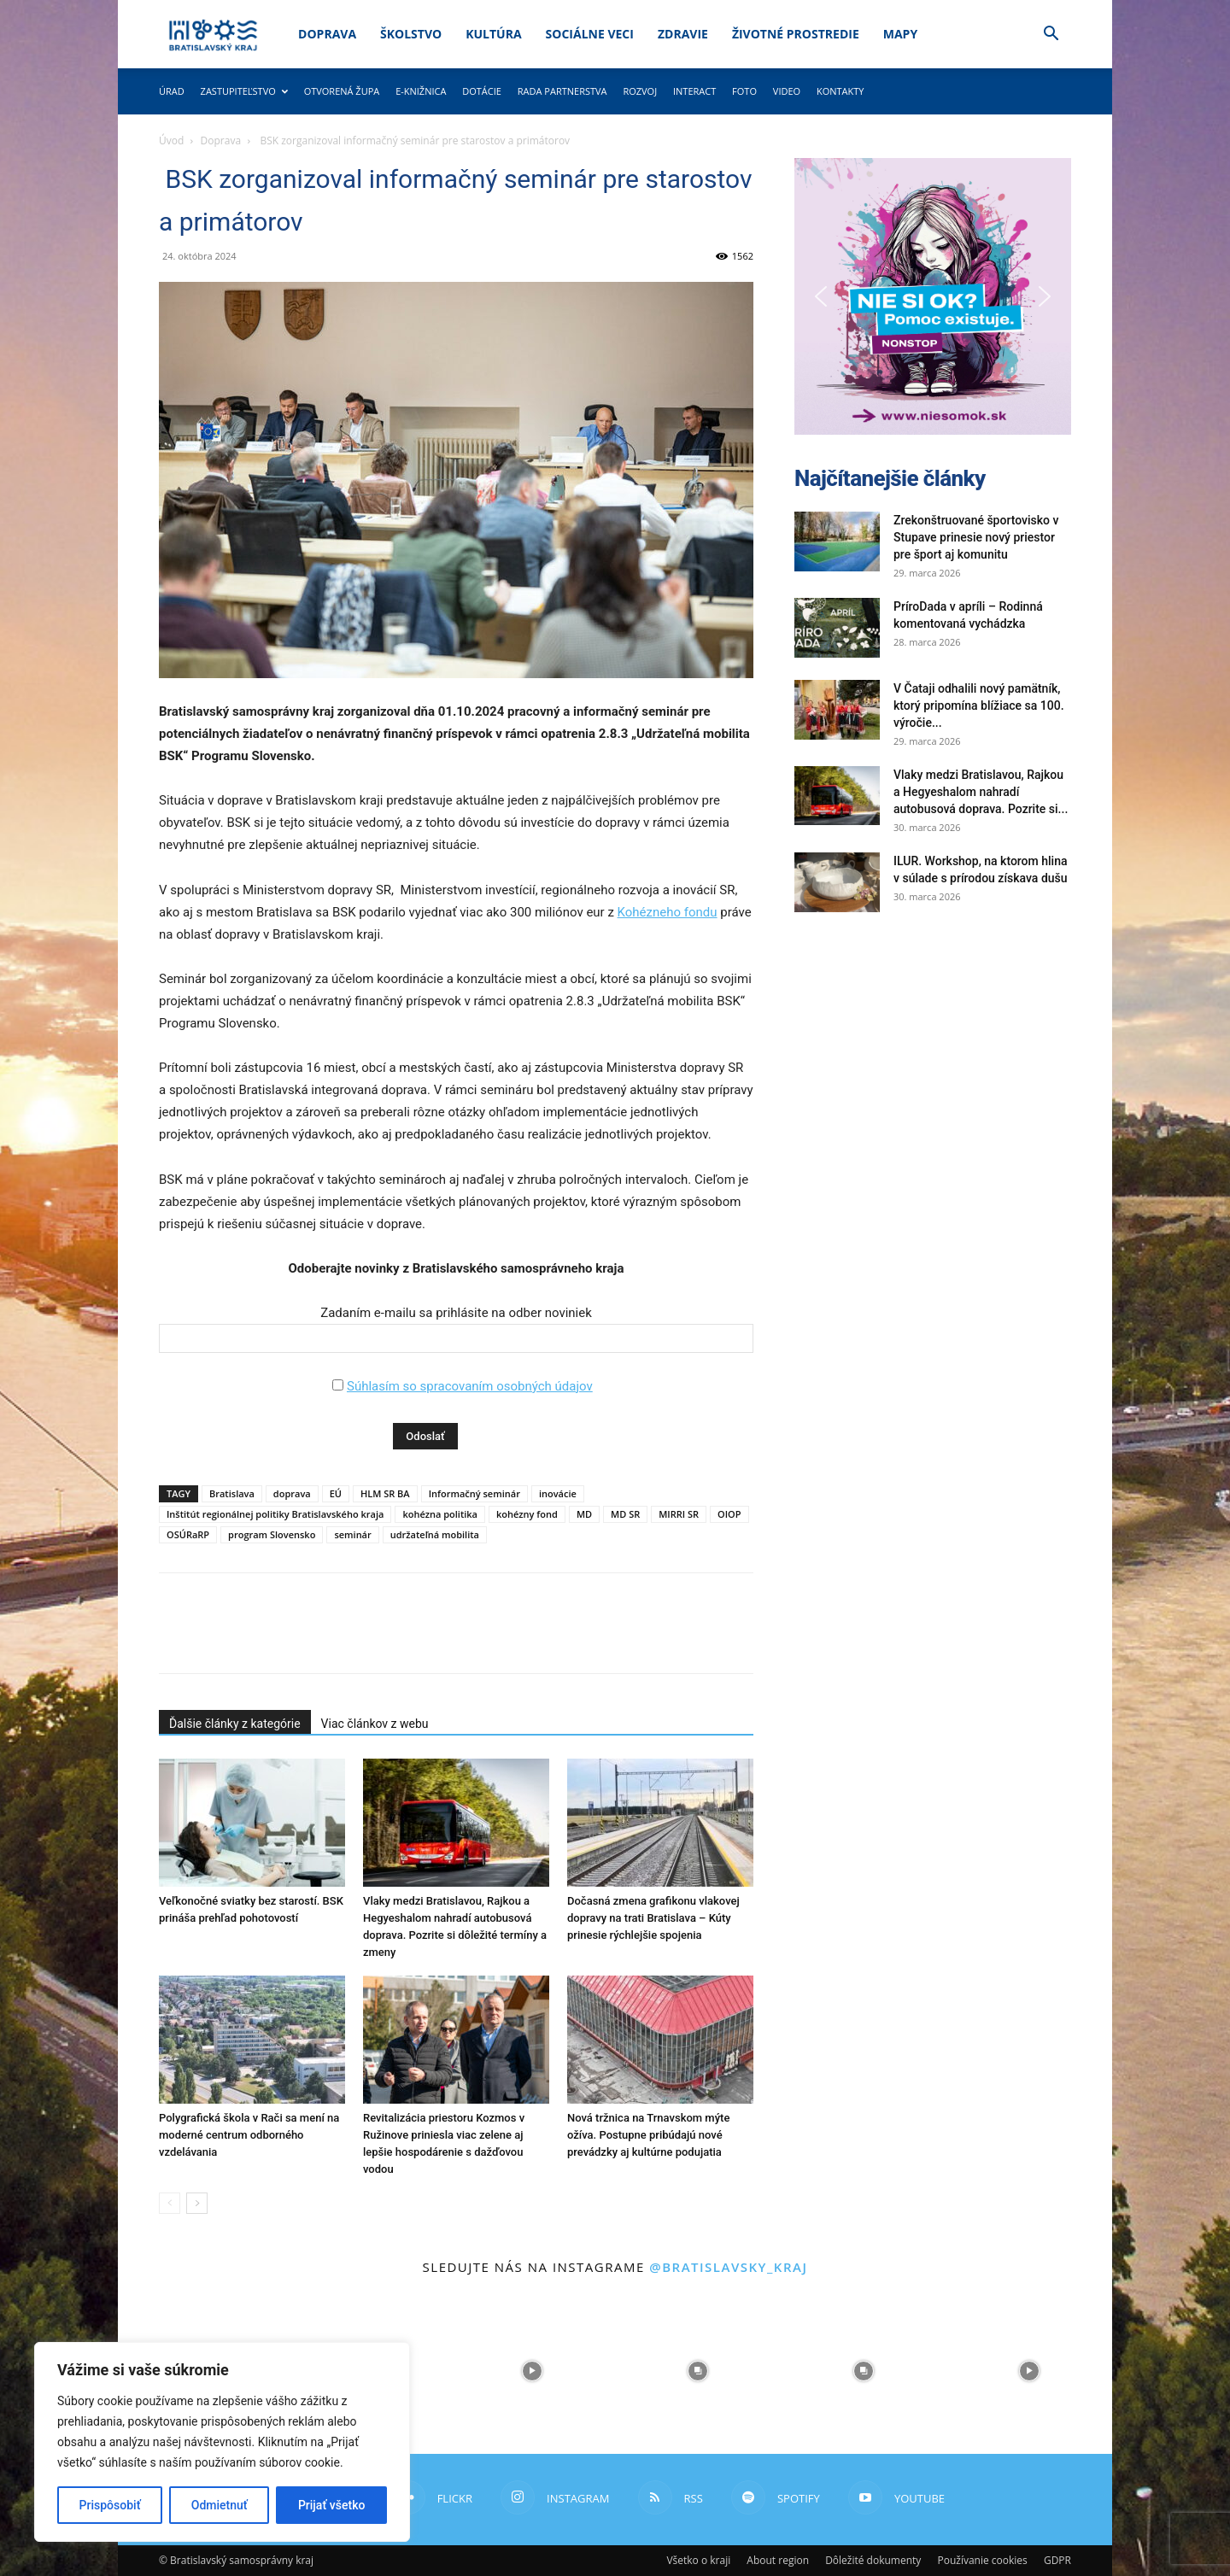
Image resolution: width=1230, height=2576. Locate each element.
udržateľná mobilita (434, 1534)
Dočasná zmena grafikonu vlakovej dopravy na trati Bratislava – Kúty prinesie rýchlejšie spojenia (653, 1917)
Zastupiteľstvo (244, 91)
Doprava (327, 34)
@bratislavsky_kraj (728, 2266)
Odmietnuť (219, 2505)
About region (778, 2560)
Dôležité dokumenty (873, 2560)
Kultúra (493, 34)
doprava (292, 1493)
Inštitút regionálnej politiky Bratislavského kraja (275, 1514)
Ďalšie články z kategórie (235, 1723)
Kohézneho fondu (668, 912)
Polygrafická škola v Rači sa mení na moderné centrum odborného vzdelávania (249, 2134)
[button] (1050, 35)
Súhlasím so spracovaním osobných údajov (470, 1386)
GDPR (1057, 2560)
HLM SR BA (385, 1493)
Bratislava (232, 1493)
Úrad (171, 91)
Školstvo (411, 34)
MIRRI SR (679, 1514)
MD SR (625, 1514)
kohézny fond (527, 1514)
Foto (744, 91)
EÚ (336, 1493)
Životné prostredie (795, 34)
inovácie (558, 1493)
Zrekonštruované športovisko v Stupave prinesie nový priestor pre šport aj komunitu (975, 537)
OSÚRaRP (188, 1534)
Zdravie (683, 34)
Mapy (900, 34)
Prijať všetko (331, 2505)
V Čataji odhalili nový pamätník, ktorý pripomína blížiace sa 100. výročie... (978, 705)
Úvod (171, 140)
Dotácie (481, 91)
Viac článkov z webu (375, 1723)
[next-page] (197, 2203)
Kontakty (840, 91)
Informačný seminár (474, 1493)
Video (786, 91)
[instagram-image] (532, 2371)
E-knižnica (420, 91)
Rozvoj (640, 91)
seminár (352, 1534)
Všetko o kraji (698, 2560)
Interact (694, 91)
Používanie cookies (982, 2560)
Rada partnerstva (562, 91)
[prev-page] (169, 2203)
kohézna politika (439, 1514)
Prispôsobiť (110, 2505)
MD (584, 1514)
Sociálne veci (590, 34)
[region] (222, 2442)
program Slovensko (271, 1534)
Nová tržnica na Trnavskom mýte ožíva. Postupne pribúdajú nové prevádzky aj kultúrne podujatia (648, 2134)
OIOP (729, 1514)
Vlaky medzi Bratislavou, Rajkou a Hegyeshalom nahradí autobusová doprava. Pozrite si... (980, 792)
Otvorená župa (342, 91)
